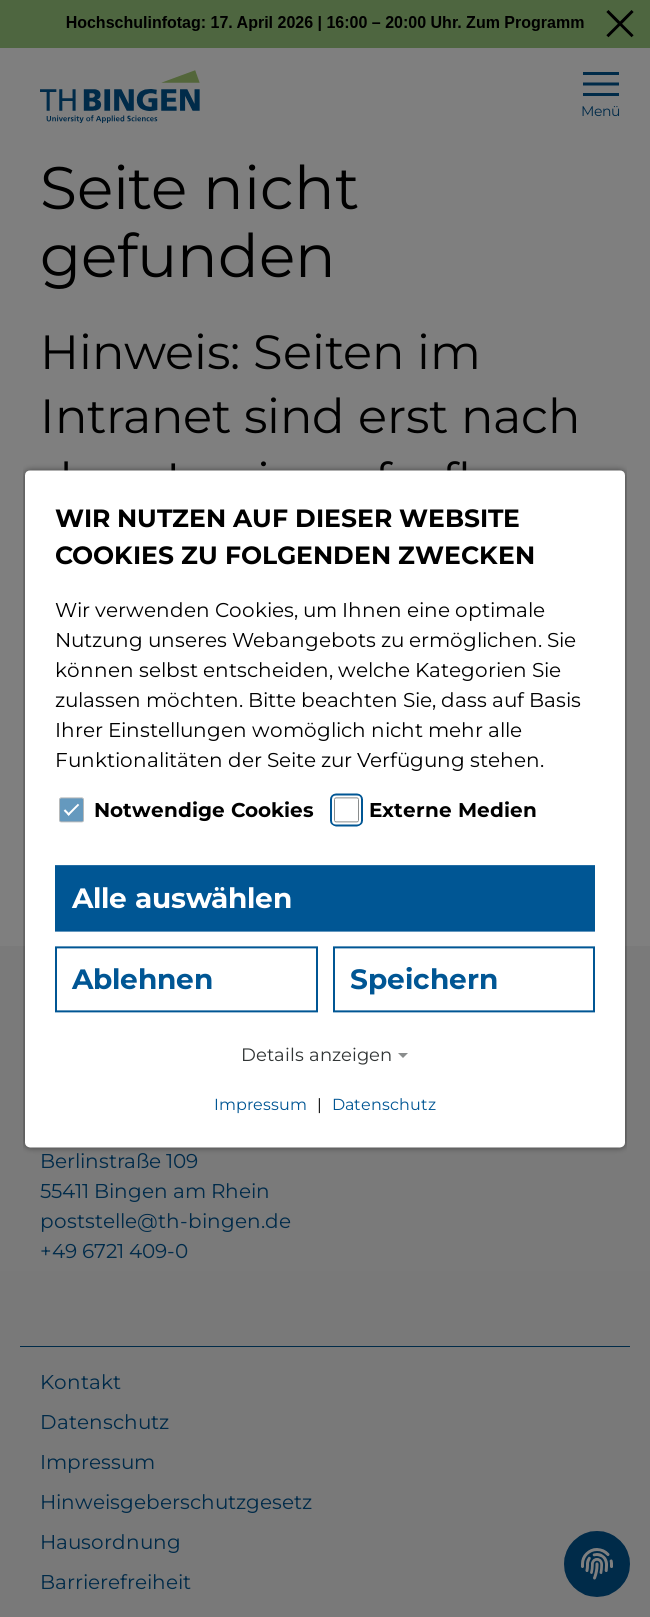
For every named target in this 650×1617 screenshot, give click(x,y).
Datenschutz (384, 1104)
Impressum (260, 1104)
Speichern (424, 979)
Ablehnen (142, 979)
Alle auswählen (182, 898)
